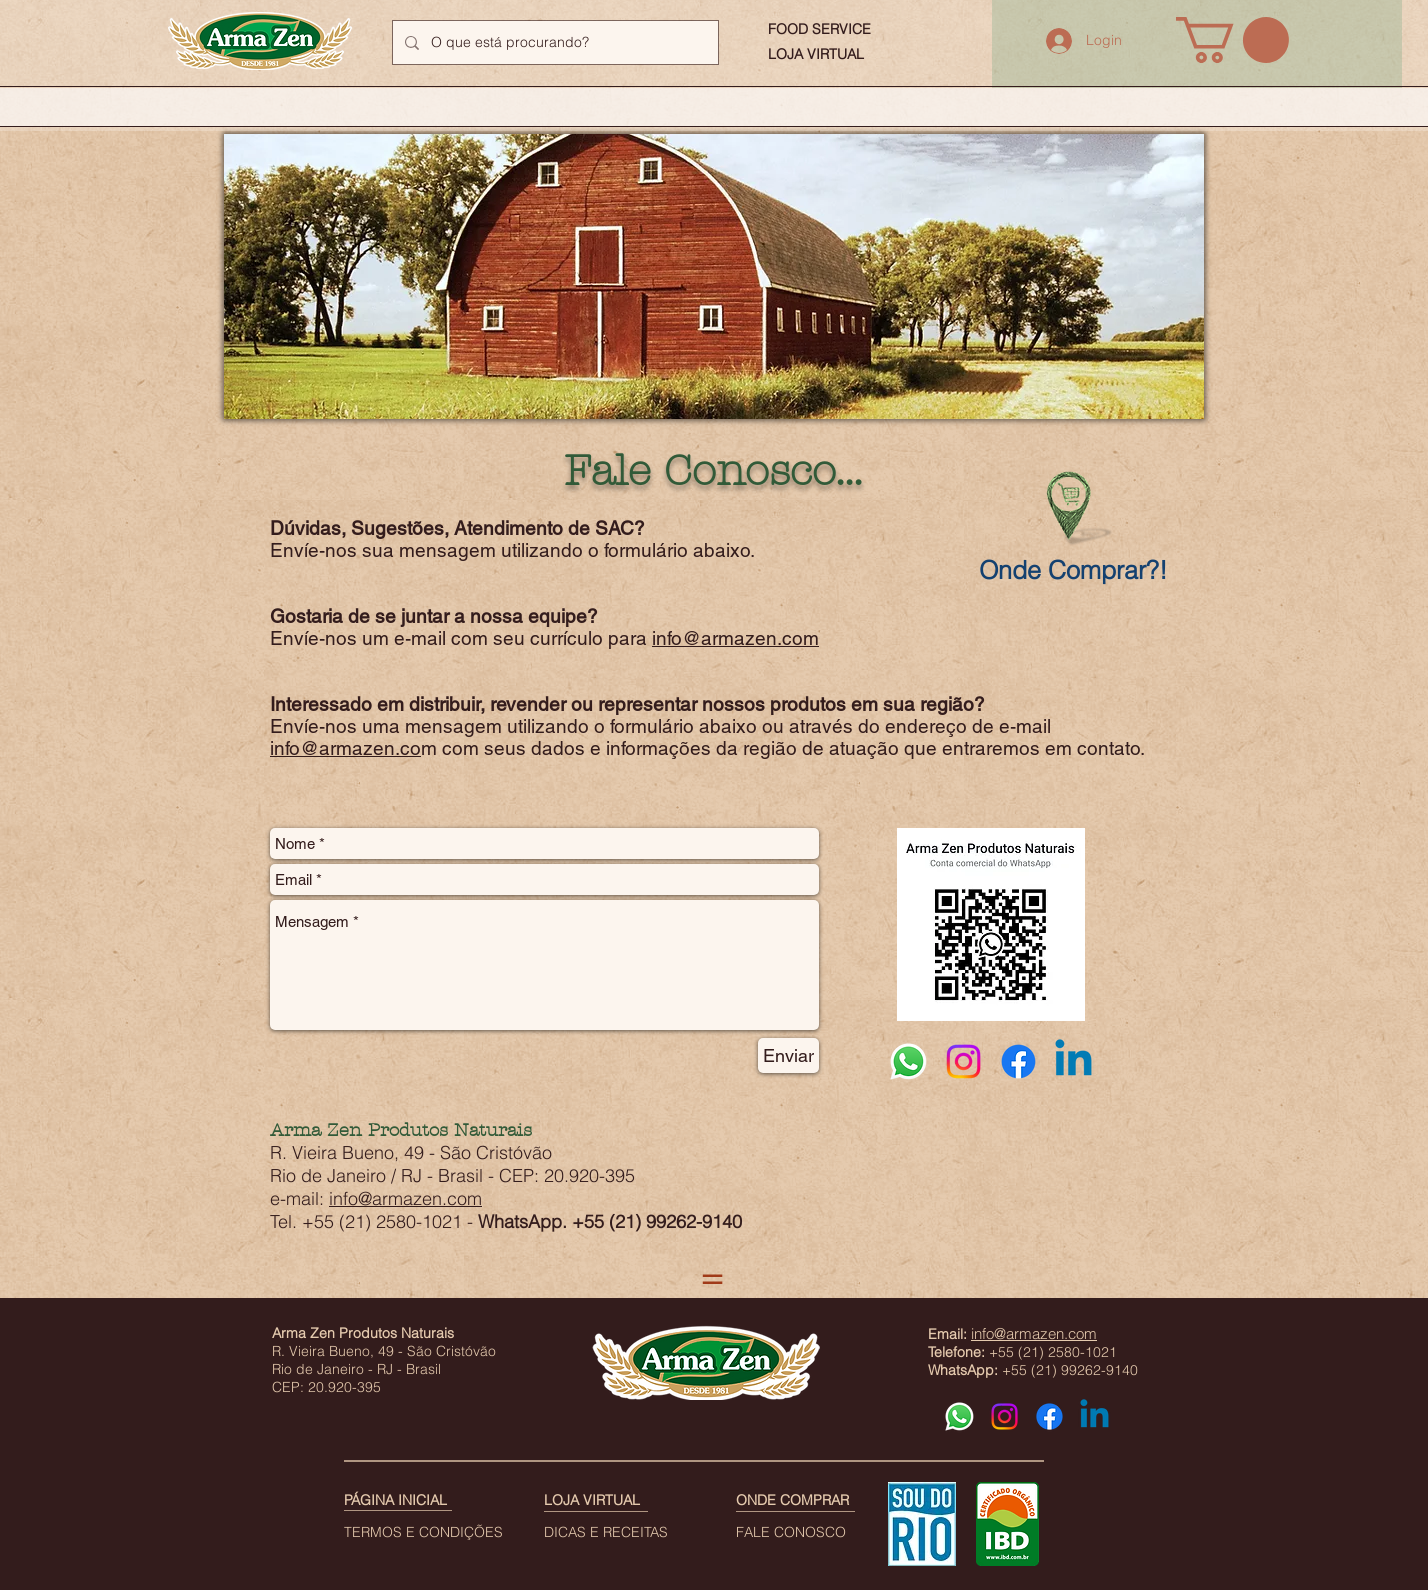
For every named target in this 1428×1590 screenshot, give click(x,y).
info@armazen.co (345, 748)
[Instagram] (963, 1061)
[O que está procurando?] (553, 42)
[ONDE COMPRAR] (794, 1501)
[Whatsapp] (908, 1061)
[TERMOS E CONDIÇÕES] (423, 1533)
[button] (1232, 40)
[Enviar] (788, 1055)
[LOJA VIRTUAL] (820, 55)
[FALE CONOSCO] (806, 1533)
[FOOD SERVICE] (820, 30)
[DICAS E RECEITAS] (623, 1533)
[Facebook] (1018, 1061)
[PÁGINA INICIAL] (408, 1501)
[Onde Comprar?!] (1073, 570)
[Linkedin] (1073, 1061)
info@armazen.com (735, 638)
